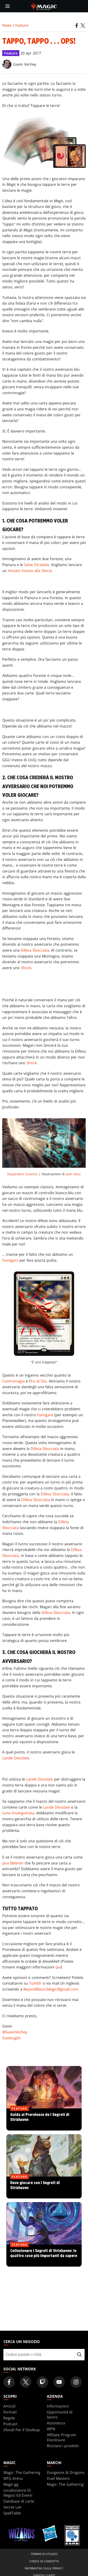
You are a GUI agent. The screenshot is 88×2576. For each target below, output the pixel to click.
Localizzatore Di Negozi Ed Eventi (17, 2493)
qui (58, 1967)
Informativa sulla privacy (44, 2568)
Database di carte (18, 2501)
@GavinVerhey (14, 2032)
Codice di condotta (44, 2561)
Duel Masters (58, 2478)
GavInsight (11, 2037)
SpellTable (12, 2513)
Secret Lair (12, 2507)
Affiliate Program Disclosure (61, 2437)
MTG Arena (13, 2478)
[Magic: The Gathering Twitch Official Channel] (42, 2382)
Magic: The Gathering (21, 2472)
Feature (21, 25)
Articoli (9, 2406)
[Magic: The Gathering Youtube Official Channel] (59, 2382)
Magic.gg (10, 2484)
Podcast (10, 2423)
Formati (10, 2412)
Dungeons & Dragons (65, 2472)
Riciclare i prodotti (63, 2445)
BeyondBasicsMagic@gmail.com (50, 1989)
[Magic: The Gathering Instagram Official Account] (76, 2382)
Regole (9, 2418)
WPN (51, 2428)
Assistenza (56, 2423)
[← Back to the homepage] (44, 5)
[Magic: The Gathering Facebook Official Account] (9, 2382)
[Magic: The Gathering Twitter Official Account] (25, 2382)
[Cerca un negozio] (79, 2354)
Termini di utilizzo (44, 2554)
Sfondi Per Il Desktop (21, 2429)
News (7, 25)
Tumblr (35, 1983)
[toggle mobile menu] (7, 6)
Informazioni (58, 2406)
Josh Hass (73, 1174)
